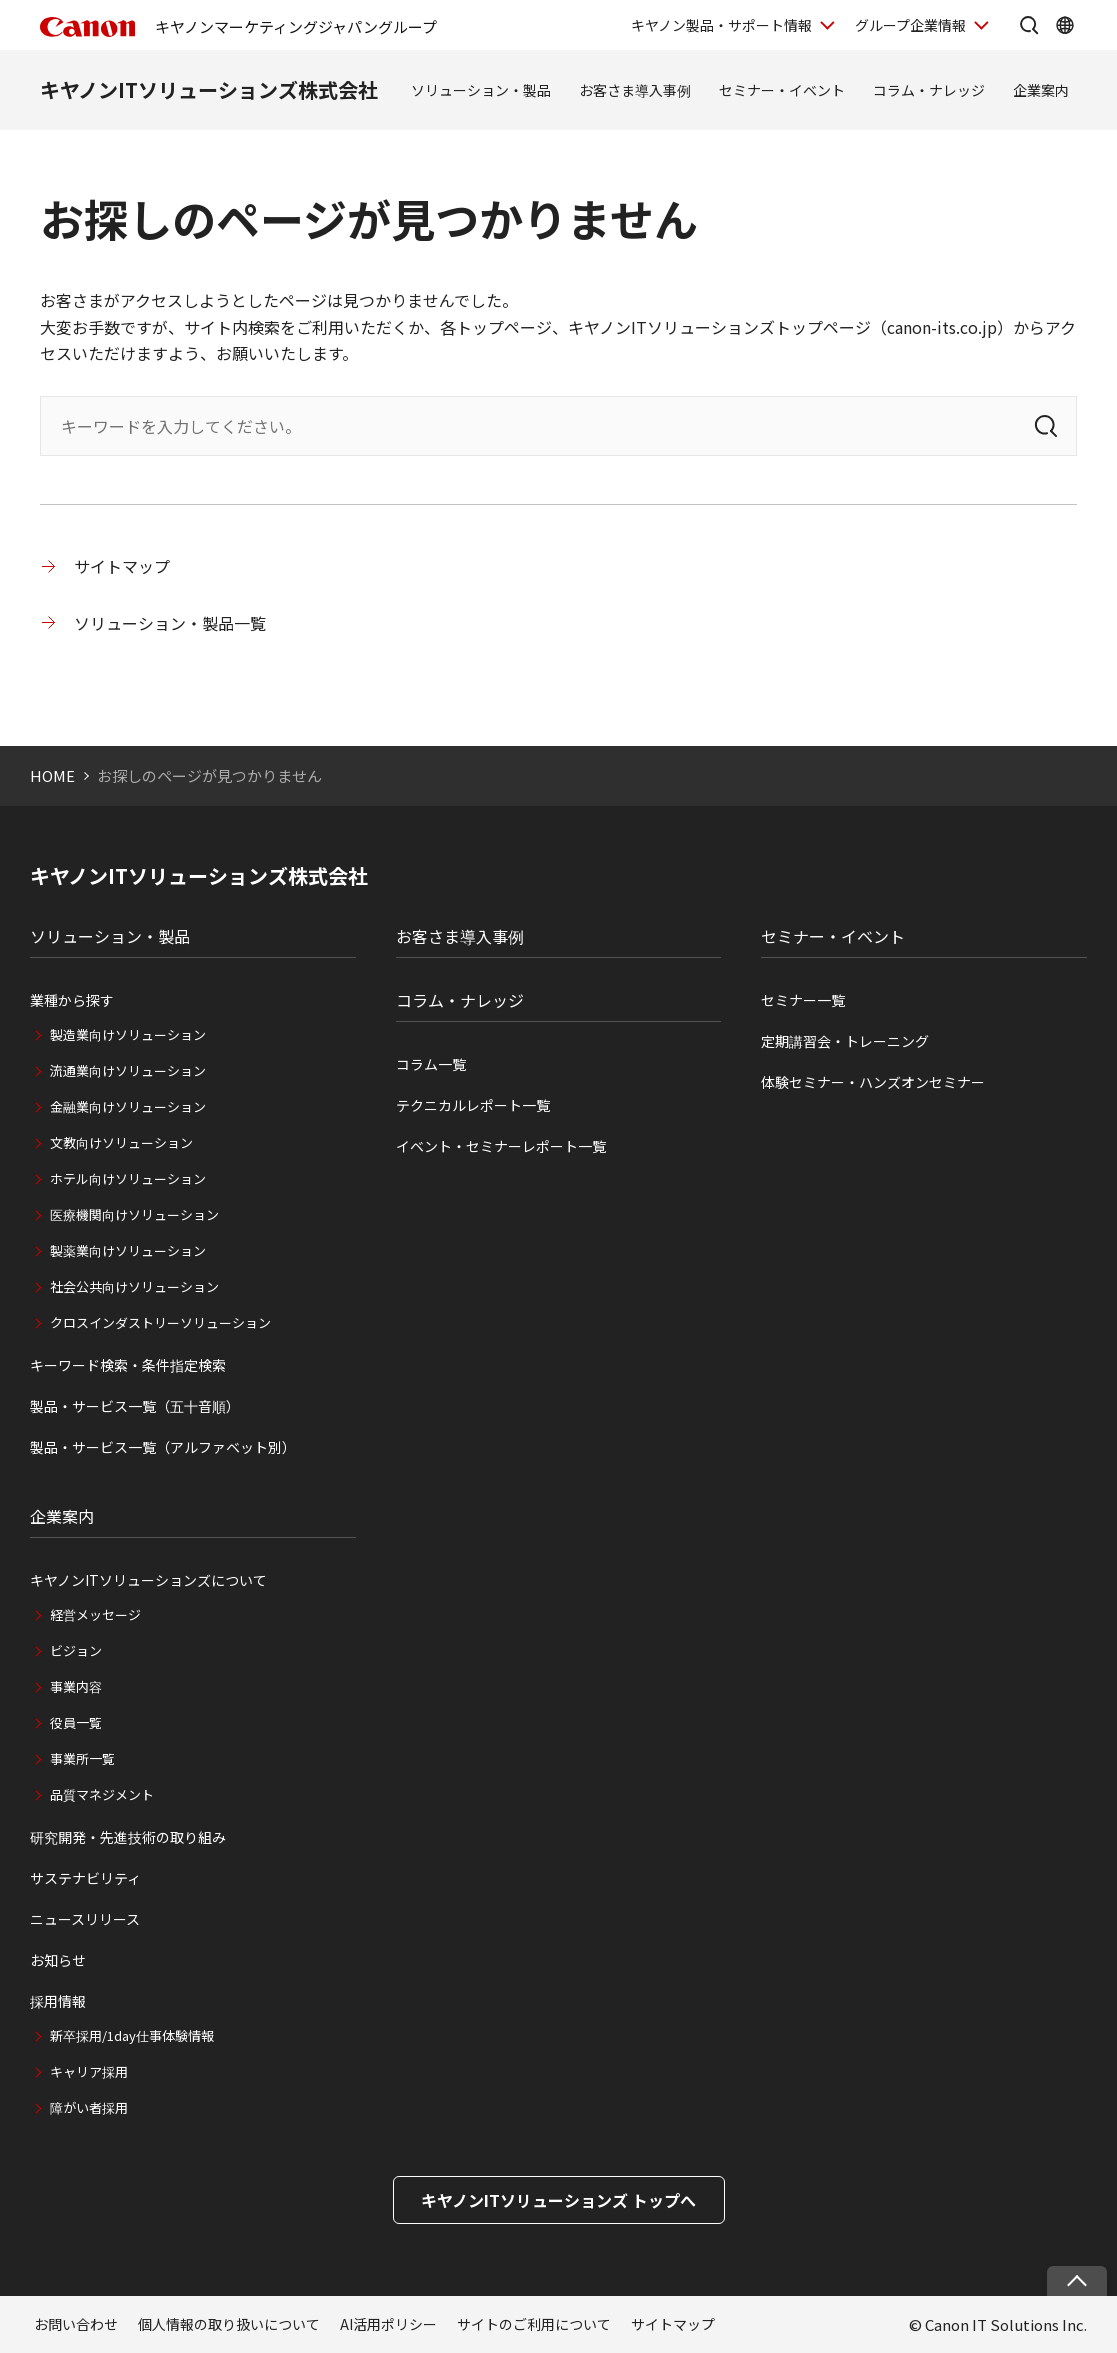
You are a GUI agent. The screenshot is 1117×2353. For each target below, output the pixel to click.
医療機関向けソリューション (134, 1214)
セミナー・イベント (782, 90)
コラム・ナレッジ (929, 90)
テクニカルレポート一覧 (473, 1105)
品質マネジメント (102, 1794)
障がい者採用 (89, 2107)
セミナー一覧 (803, 1000)
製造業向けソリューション (128, 1034)
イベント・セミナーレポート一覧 (501, 1146)
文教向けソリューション (121, 1142)
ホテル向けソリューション (128, 1178)
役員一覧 (76, 1722)
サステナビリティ (85, 1878)
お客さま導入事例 (635, 90)
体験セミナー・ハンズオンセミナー (873, 1082)
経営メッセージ (95, 1614)
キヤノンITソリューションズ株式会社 (209, 89)
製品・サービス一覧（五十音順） (135, 1406)
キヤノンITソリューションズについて (148, 1580)
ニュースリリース (85, 1919)
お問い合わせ (76, 2324)
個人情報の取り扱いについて (229, 2324)
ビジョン (76, 1650)
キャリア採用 (89, 2071)
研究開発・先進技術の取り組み (128, 1837)
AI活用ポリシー (388, 2324)
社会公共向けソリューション (134, 1286)
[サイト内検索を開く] (1029, 25)
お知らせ (58, 1960)
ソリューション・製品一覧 (170, 623)
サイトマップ (122, 566)
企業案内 (1041, 90)
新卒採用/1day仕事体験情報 (132, 2035)
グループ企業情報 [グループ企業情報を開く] (910, 25)
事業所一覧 (82, 1758)
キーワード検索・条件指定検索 (128, 1365)
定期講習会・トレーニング (845, 1041)
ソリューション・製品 (481, 90)
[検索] (1046, 426)
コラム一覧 (431, 1064)
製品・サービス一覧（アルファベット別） (163, 1447)
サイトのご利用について (534, 2324)
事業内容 (76, 1686)
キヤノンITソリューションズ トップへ (558, 2200)
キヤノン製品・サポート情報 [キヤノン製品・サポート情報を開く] (721, 25)
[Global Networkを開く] (1065, 25)
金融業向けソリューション (128, 1106)
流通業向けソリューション (128, 1070)
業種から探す (72, 1000)
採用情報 (58, 2001)
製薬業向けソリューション (128, 1250)
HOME (52, 775)
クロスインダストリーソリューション (160, 1322)
